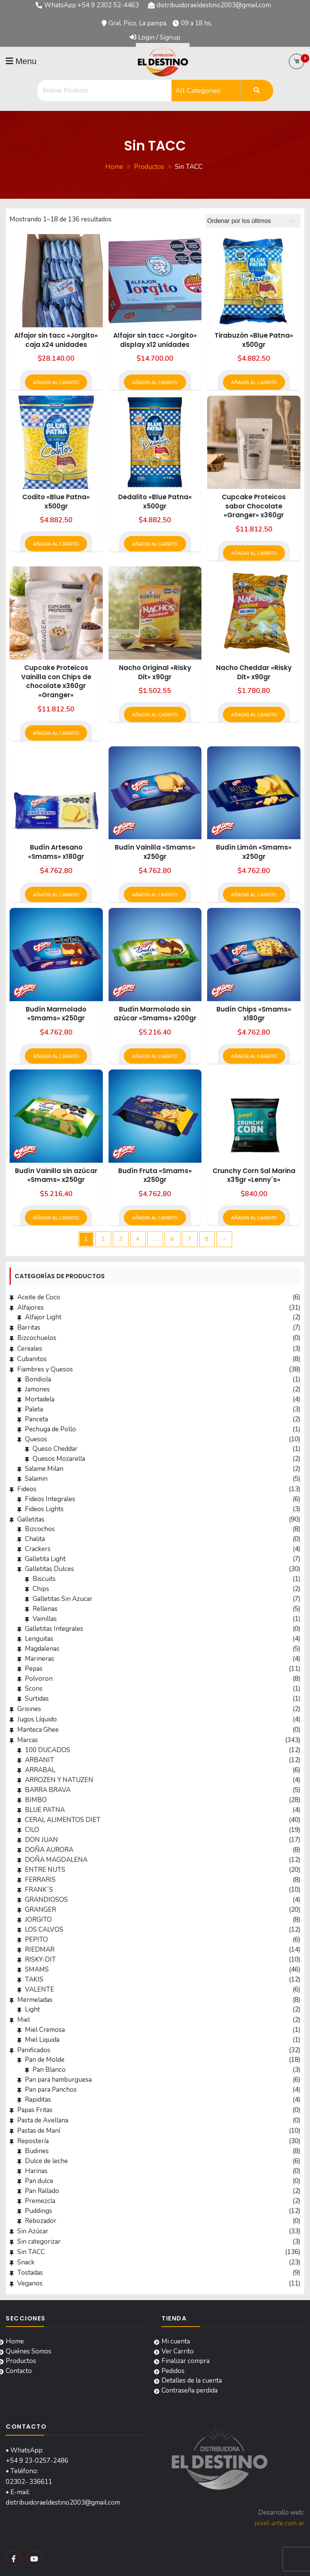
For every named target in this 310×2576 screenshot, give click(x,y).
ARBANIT (39, 1760)
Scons (34, 1688)
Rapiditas (38, 2099)
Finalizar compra (185, 2361)
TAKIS (34, 1979)
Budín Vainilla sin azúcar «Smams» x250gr (56, 1175)
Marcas (27, 1740)
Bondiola (38, 1379)
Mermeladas (35, 1999)
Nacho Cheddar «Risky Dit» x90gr (254, 672)
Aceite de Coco (38, 1297)
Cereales (29, 1348)
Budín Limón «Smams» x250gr (254, 852)
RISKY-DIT (40, 1959)
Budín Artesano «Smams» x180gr (56, 852)
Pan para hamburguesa (58, 2079)
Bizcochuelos (36, 1337)
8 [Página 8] (207, 1239)
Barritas (28, 1327)
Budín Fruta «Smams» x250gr (155, 1175)
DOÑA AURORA (49, 1849)
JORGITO (38, 1919)
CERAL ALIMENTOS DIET (63, 1819)
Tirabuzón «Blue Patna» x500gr (253, 340)
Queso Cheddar (55, 1448)
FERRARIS (40, 1879)
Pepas (34, 1668)
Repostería (33, 2141)
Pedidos (173, 2370)
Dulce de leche (46, 2161)
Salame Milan (44, 1468)
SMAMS (37, 1969)
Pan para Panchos (51, 2089)
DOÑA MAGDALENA (56, 1859)
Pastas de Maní (38, 2130)
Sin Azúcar (32, 2231)
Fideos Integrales (50, 1499)
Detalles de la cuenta (192, 2380)
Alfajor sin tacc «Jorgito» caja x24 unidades (56, 340)
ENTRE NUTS (45, 1869)
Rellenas (45, 1608)
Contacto (19, 2370)
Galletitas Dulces (49, 1568)
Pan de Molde (44, 2059)
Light (32, 2009)
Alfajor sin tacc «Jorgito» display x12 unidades (155, 340)
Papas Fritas (35, 2110)
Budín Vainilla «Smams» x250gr (155, 852)
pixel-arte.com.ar (279, 2523)
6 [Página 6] (172, 1239)
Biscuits (44, 1578)
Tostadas (30, 2272)
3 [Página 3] (120, 1239)
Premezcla (40, 2200)
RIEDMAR (39, 1949)
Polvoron (39, 1678)
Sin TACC (31, 2252)
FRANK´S (39, 1889)
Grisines (29, 1709)
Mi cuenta (176, 2341)
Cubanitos (32, 1359)
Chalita (35, 1539)
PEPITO (36, 1939)
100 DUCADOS (47, 1750)
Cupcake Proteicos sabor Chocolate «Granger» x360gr (254, 506)
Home (15, 2341)
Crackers (38, 1549)
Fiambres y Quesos (45, 1369)
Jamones (37, 1389)
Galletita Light (45, 1559)
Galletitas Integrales (54, 1628)
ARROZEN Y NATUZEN (59, 1780)
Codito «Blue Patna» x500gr (56, 501)
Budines (37, 2151)
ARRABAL (40, 1770)
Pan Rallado (42, 2191)
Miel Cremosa (45, 2029)
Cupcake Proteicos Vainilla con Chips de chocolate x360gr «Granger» (56, 681)
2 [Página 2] (103, 1239)
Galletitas (31, 1519)
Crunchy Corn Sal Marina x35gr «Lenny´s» (254, 1175)
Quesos (36, 1439)
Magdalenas (42, 1648)
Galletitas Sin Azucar (62, 1598)
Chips (41, 1588)
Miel (23, 2019)
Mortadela (39, 1399)
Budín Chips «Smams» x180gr (253, 1014)
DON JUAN (41, 1839)
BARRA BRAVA (48, 1790)
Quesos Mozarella (59, 1458)
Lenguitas (39, 1638)
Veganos (30, 2283)
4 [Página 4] (138, 1239)
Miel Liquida (42, 2039)
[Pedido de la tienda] (252, 221)
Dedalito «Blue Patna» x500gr (155, 501)
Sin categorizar (39, 2241)
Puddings (38, 2210)
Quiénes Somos (28, 2351)
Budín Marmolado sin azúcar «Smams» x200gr (155, 1014)
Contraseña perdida (190, 2390)
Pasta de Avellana (42, 2120)
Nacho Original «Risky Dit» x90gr (155, 672)
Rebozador (40, 2220)
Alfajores (30, 1307)
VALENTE (39, 1989)
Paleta (34, 1409)
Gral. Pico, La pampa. (138, 23)
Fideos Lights (44, 1509)
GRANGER (40, 1909)
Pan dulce (39, 2181)
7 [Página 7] (189, 1239)
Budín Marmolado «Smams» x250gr (56, 1014)
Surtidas (37, 1698)
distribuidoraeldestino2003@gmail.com (214, 5)
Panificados (33, 2050)
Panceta (36, 1419)
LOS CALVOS (44, 1929)
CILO (32, 1829)
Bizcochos (40, 1529)
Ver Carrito (178, 2351)
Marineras (39, 1658)
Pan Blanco (49, 2069)
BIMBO (36, 1799)
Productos (21, 2361)
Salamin (36, 1478)
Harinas (36, 2171)
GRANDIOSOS (46, 1899)
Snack (26, 2262)
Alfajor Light (43, 1317)
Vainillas (45, 1618)
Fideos (26, 1489)
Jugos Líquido (37, 1719)
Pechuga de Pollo (50, 1429)
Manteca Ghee (38, 1729)
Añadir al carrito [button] (56, 383)
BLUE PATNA (45, 1809)
